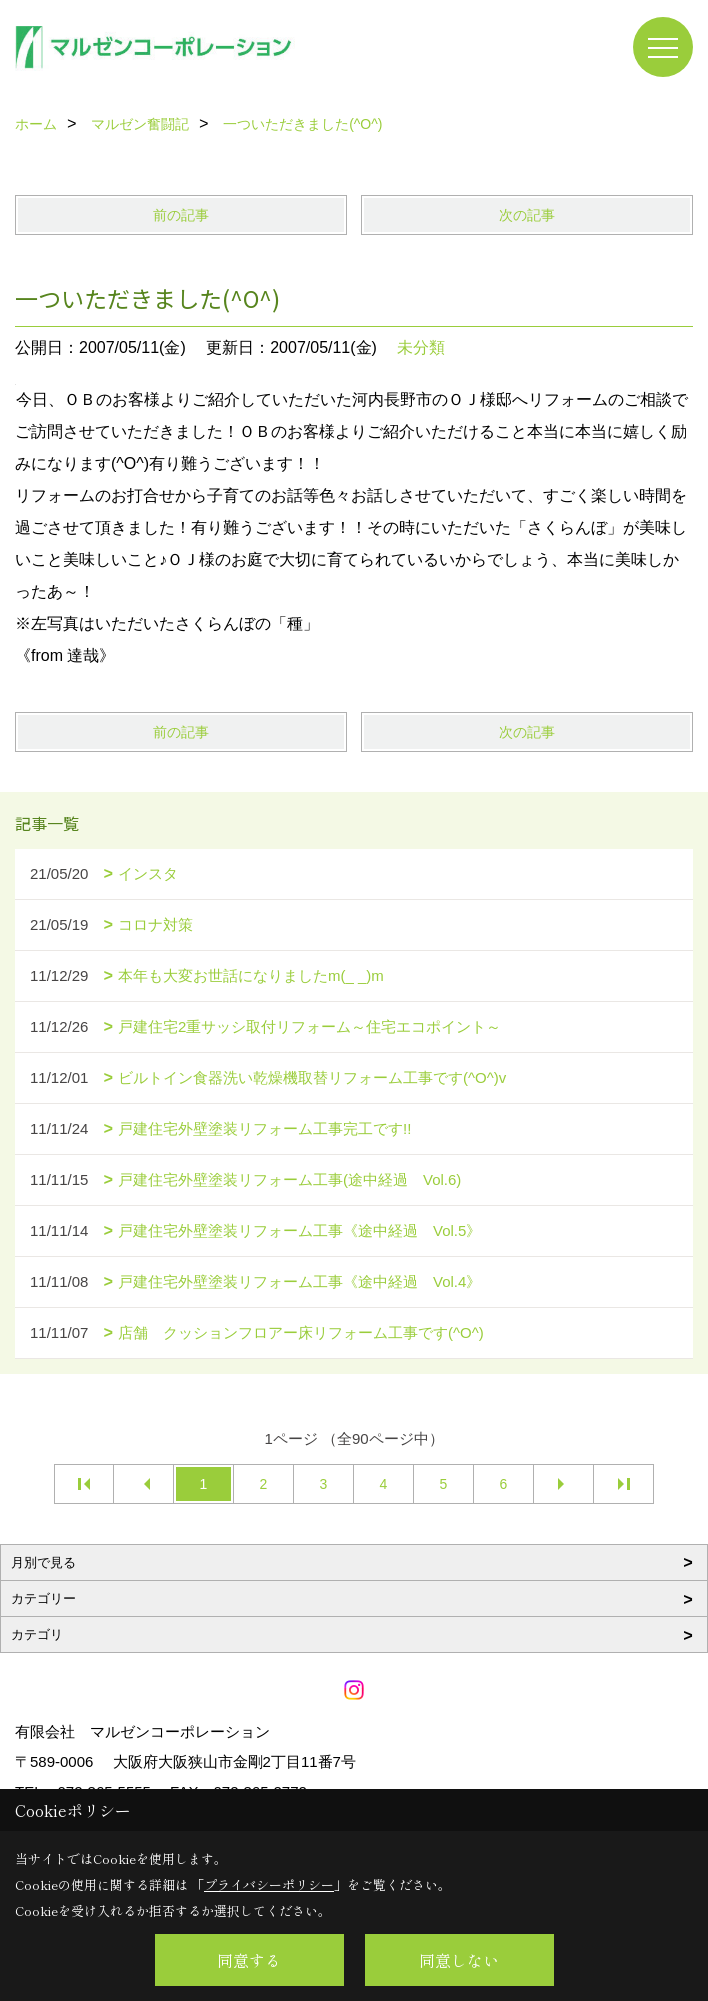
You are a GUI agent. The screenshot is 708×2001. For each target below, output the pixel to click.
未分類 (421, 347)
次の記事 (527, 215)
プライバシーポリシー (269, 1884)
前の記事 (181, 215)
